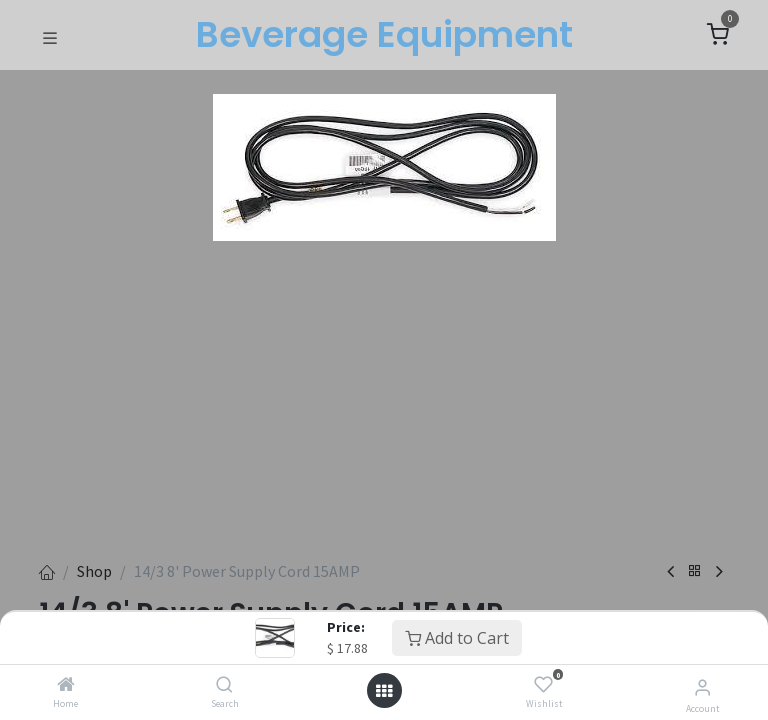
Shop (94, 571)
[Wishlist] (543, 685)
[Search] (224, 685)
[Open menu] (384, 691)
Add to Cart (457, 638)
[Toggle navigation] (50, 36)
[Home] (66, 685)
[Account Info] (702, 687)
